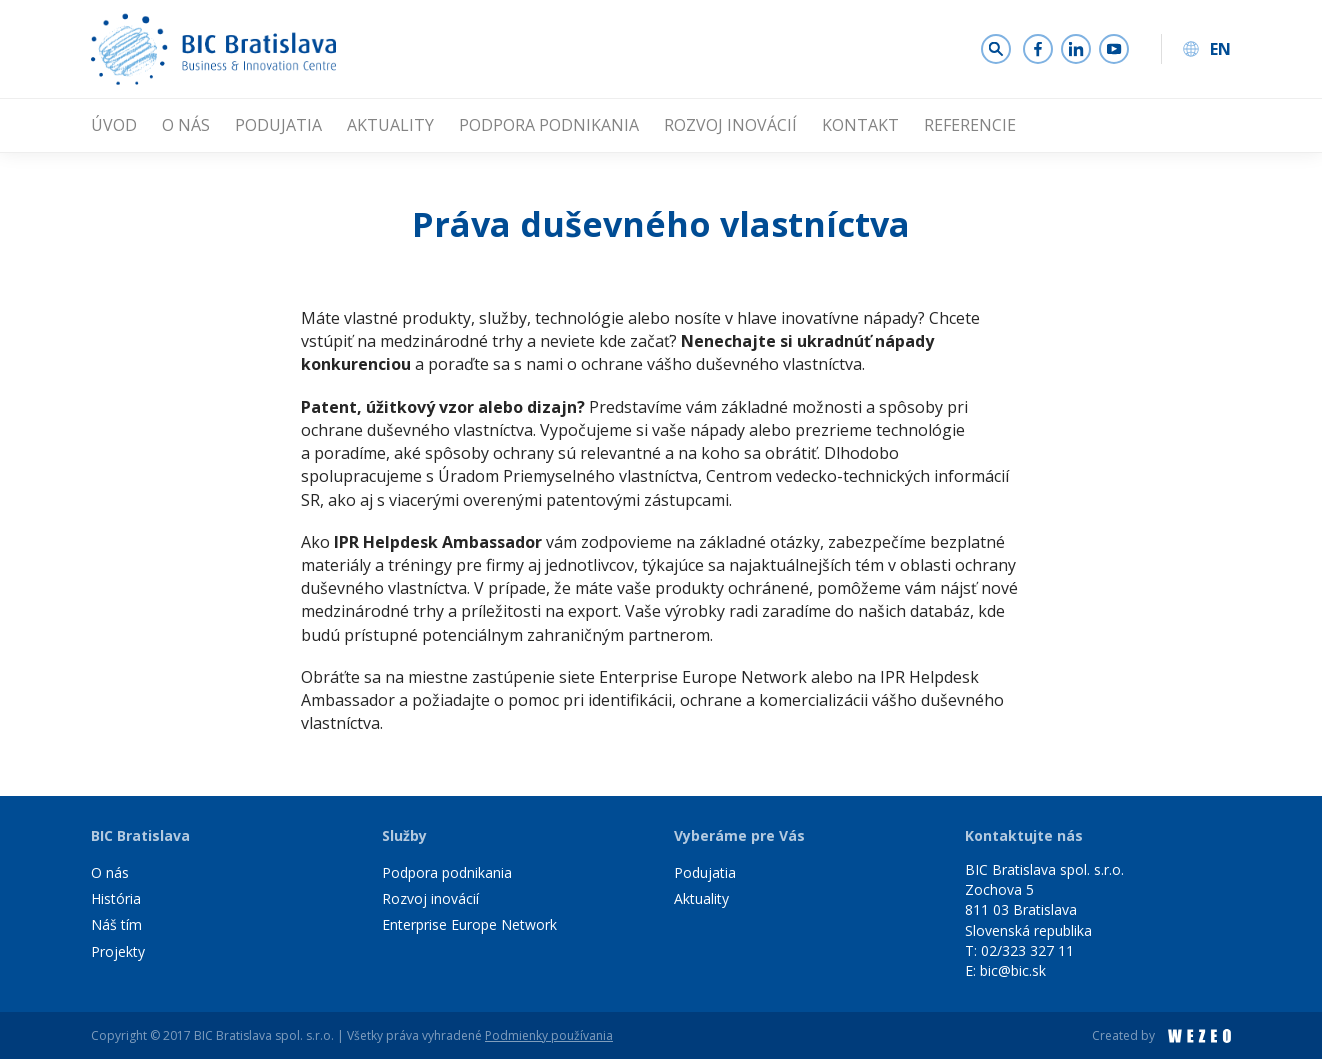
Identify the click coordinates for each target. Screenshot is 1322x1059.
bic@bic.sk (1013, 970)
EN (1220, 49)
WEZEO (1199, 1036)
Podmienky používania (549, 1035)
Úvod (114, 125)
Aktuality (390, 125)
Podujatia (278, 125)
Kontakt (860, 125)
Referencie (970, 125)
